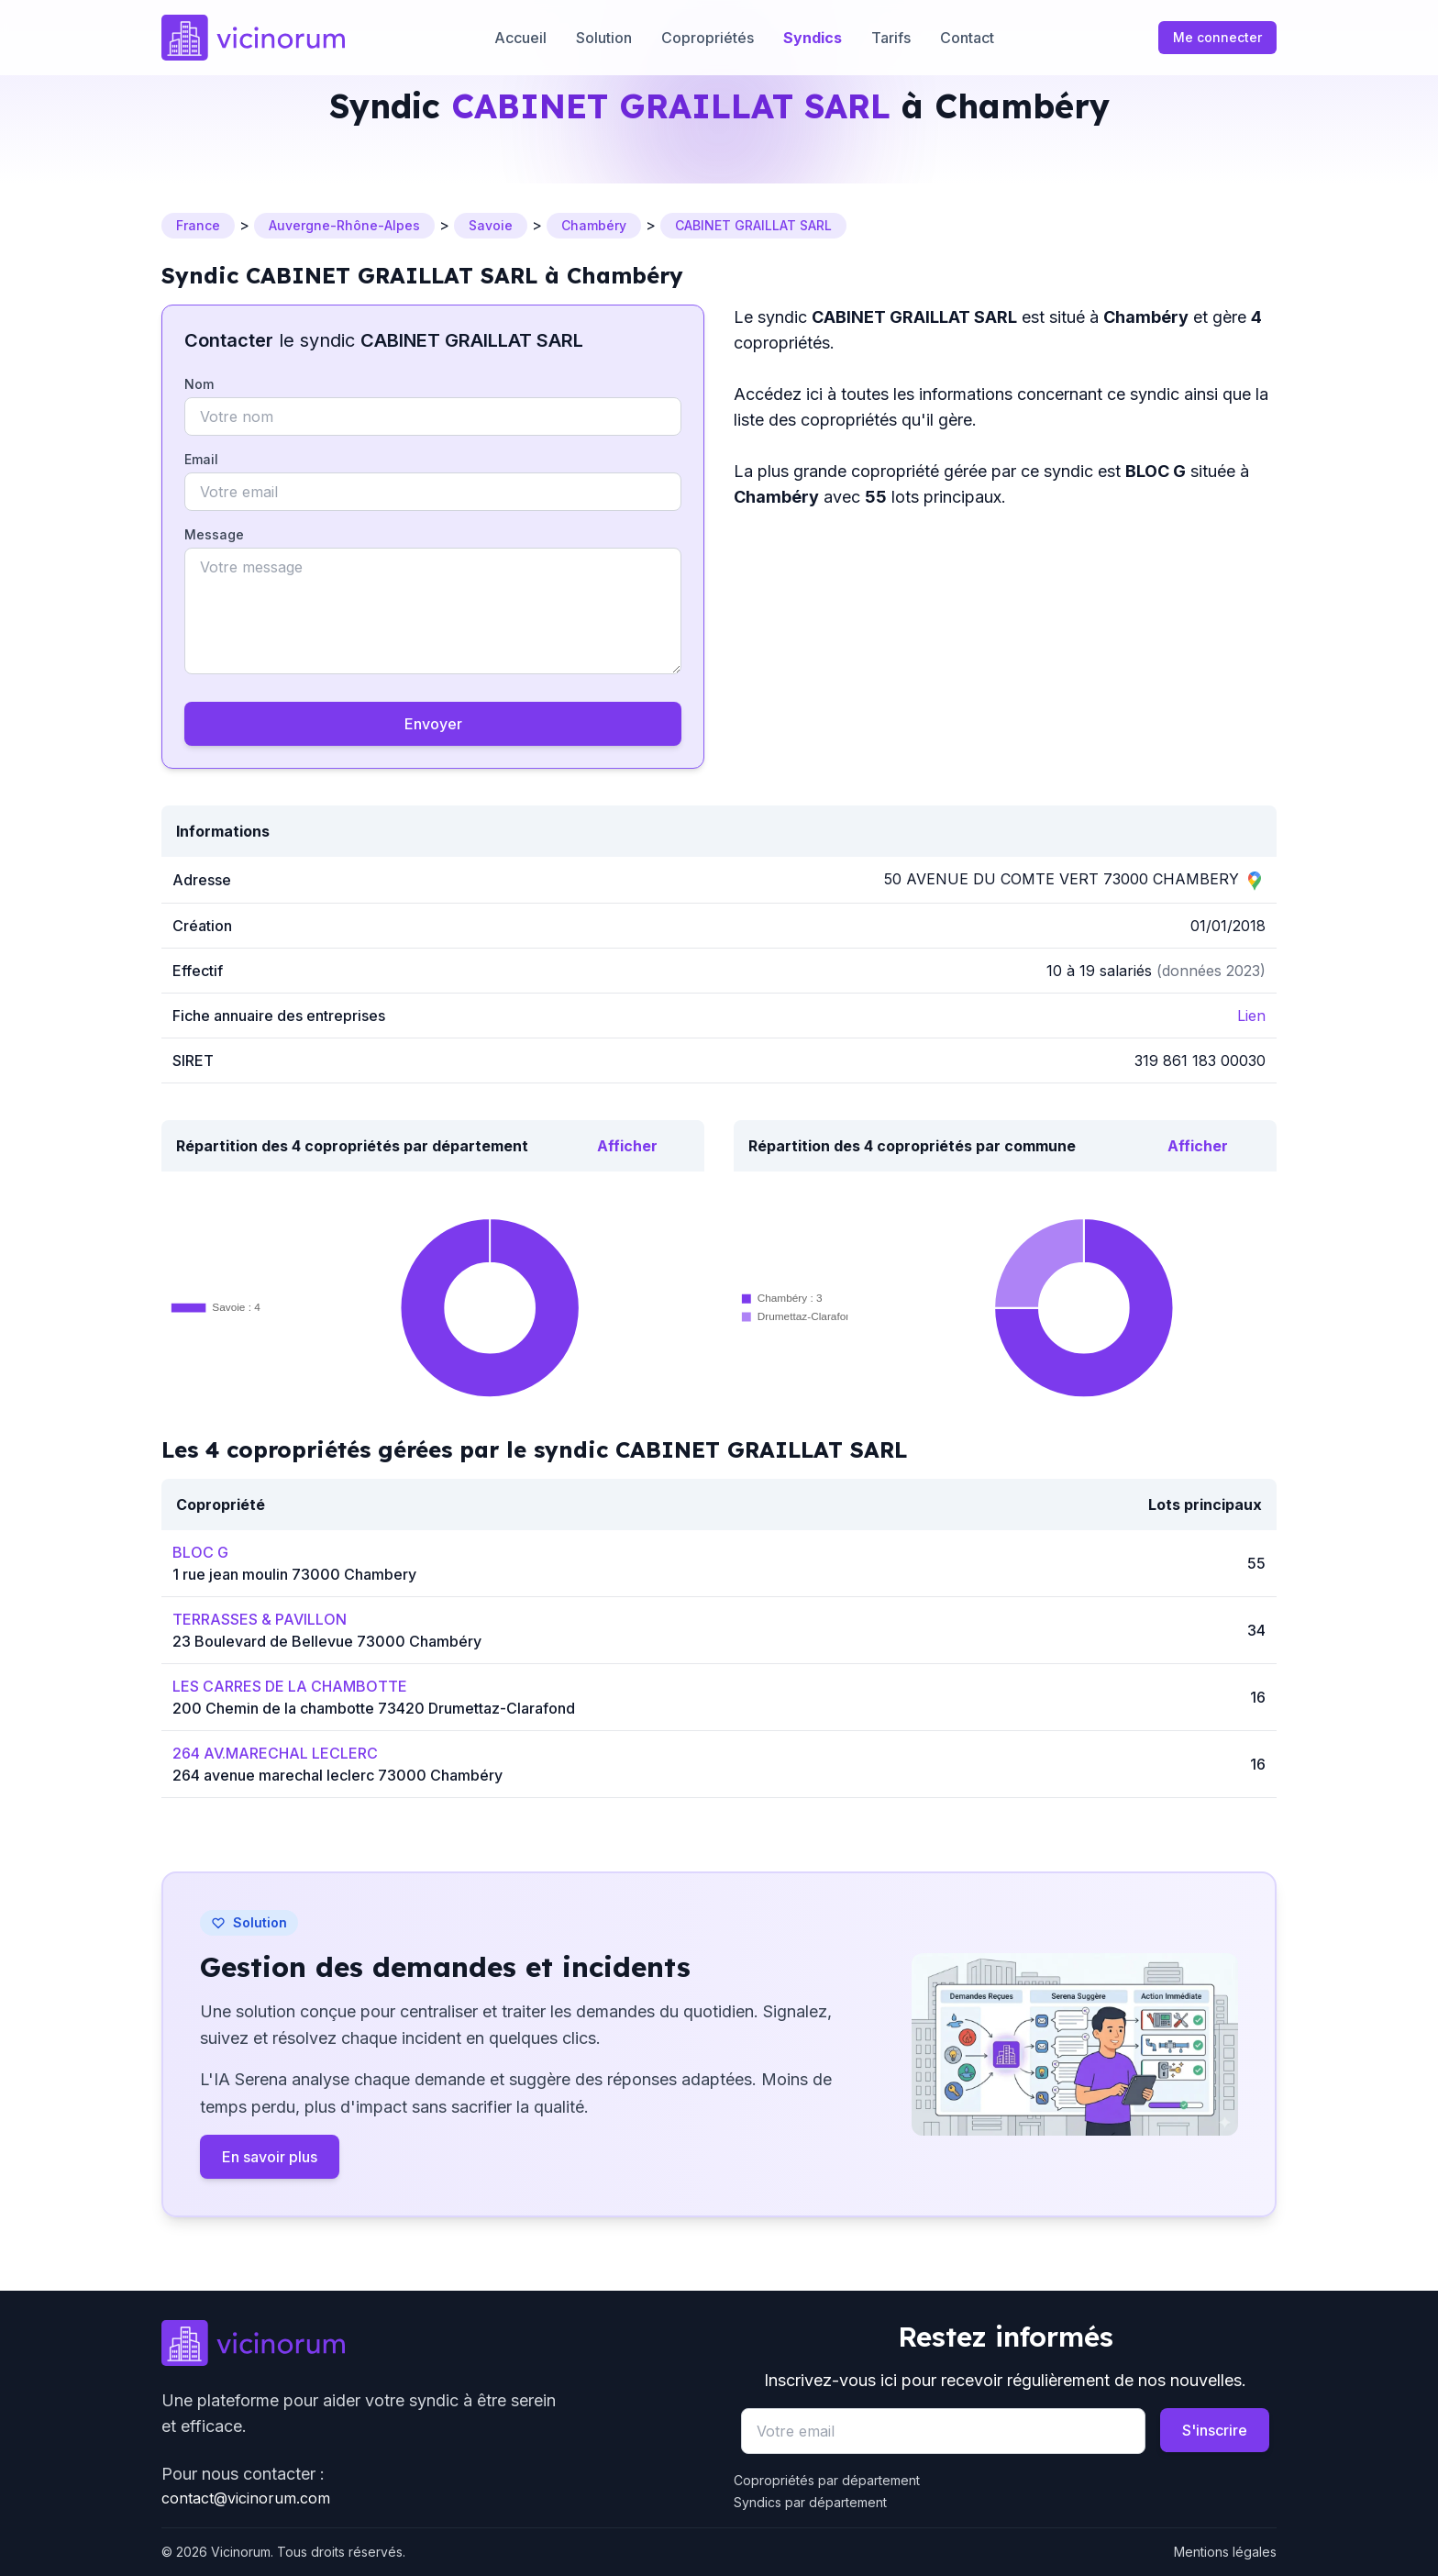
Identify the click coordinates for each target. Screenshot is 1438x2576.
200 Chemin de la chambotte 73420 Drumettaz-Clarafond (373, 1708)
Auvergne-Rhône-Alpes (344, 225)
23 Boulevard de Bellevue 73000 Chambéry (326, 1641)
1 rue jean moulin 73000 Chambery (294, 1574)
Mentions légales (1225, 2551)
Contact (967, 37)
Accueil (520, 37)
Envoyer (433, 724)
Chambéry (593, 225)
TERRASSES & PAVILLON (259, 1619)
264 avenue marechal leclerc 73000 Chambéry (337, 1775)
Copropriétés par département (827, 2480)
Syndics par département (810, 2502)
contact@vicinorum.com (245, 2498)
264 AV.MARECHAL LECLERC (275, 1753)
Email (201, 459)
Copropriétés (707, 37)
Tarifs (891, 37)
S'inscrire (1214, 2430)
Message (214, 534)
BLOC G (200, 1552)
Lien (1251, 1015)
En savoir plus (269, 2157)
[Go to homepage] (432, 2343)
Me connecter (1217, 37)
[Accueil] (253, 38)
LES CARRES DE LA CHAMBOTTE (289, 1686)
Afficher (627, 1146)
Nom (199, 384)
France (198, 225)
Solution (604, 37)
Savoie (491, 225)
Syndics (812, 37)
